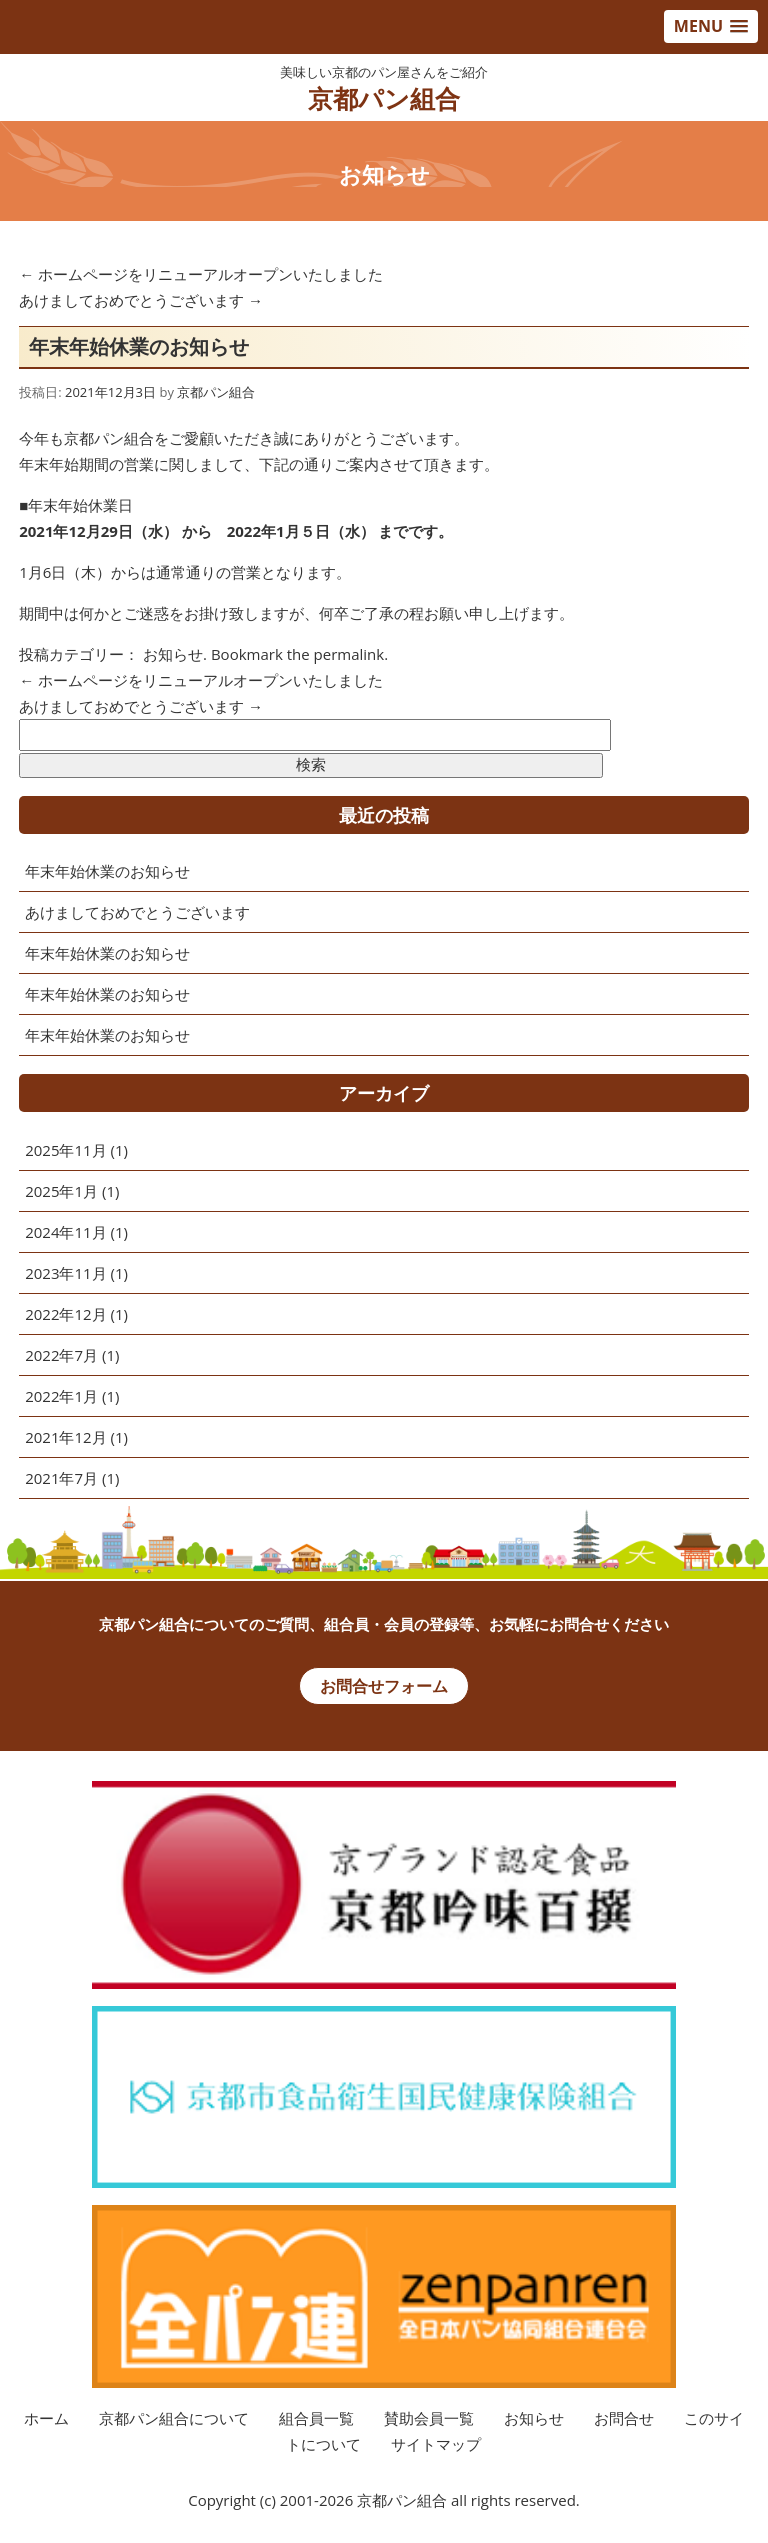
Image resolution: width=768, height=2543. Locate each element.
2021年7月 (61, 1478)
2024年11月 (65, 1232)
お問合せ (624, 2418)
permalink (349, 654)
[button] (711, 26)
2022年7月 (61, 1355)
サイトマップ (436, 2444)
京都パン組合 (384, 98)
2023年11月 (65, 1273)
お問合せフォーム (384, 1686)
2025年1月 (61, 1191)
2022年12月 (65, 1314)
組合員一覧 (316, 2418)
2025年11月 (65, 1150)
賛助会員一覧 (429, 2418)
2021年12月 (65, 1437)
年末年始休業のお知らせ (107, 871)
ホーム (46, 2418)
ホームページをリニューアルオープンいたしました (201, 274)
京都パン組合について (174, 2418)
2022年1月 (61, 1396)
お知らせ (173, 654)
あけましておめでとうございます (141, 300)
